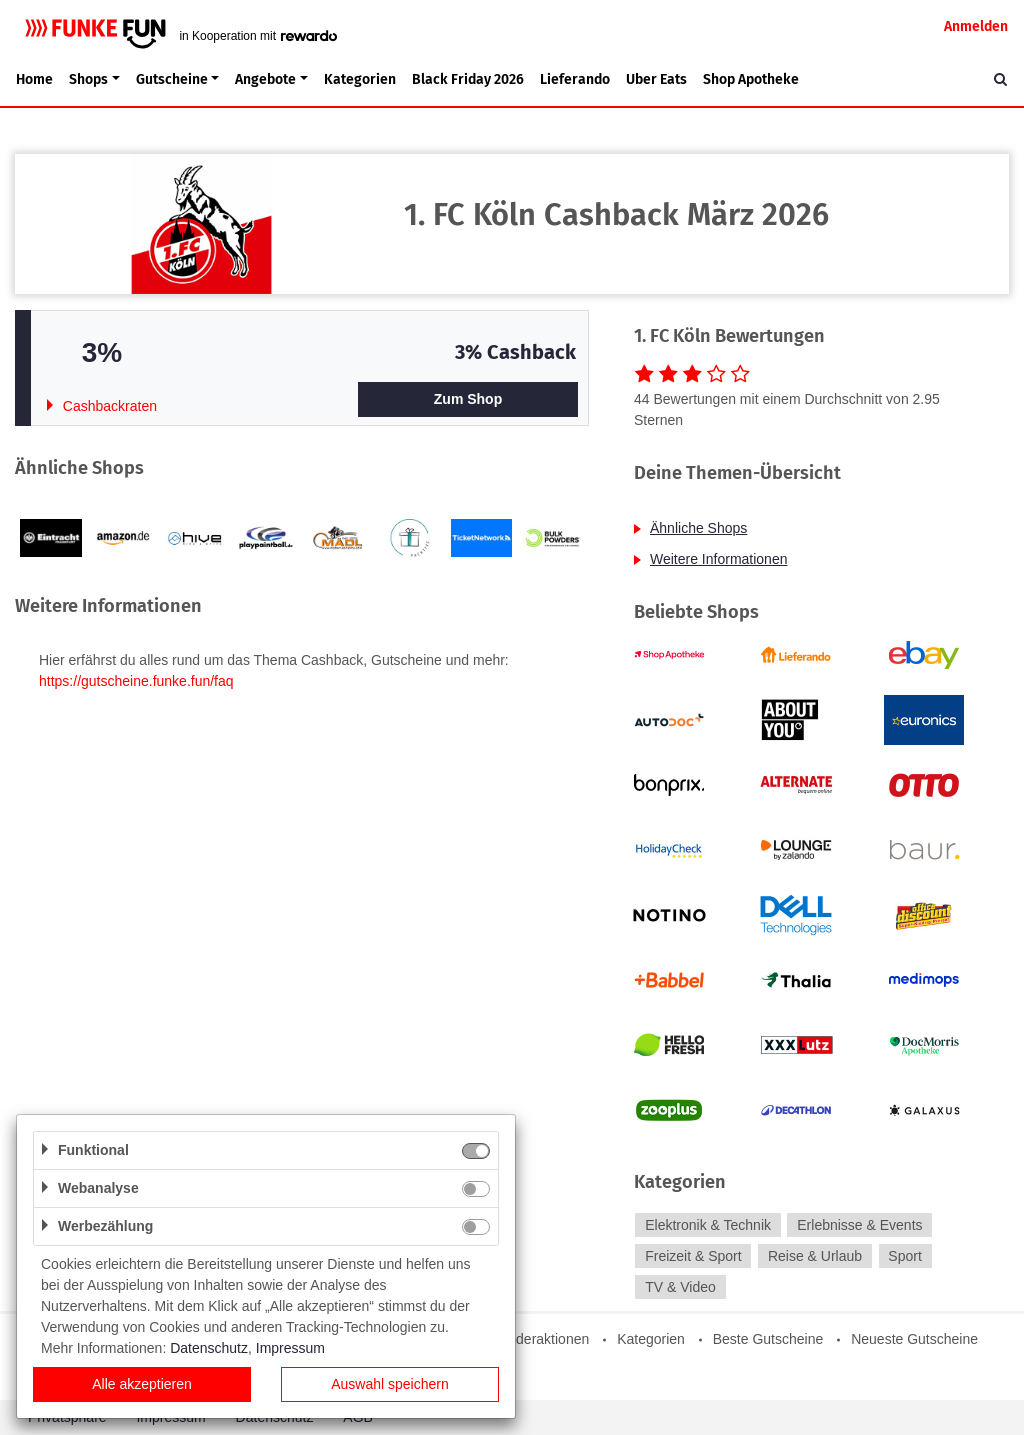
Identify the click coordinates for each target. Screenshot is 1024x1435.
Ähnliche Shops (698, 528)
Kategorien (360, 79)
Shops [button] (88, 79)
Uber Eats (656, 79)
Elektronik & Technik (708, 1225)
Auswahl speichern (390, 1384)
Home (34, 79)
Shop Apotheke (751, 79)
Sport (904, 1256)
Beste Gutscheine (768, 1339)
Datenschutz (209, 1348)
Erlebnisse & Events (859, 1225)
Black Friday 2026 (468, 79)
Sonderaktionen (540, 1339)
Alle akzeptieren (142, 1384)
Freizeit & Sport (693, 1256)
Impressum (290, 1348)
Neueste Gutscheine (914, 1339)
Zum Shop (468, 399)
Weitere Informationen (718, 559)
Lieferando (575, 79)
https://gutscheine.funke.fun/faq (136, 681)
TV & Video (680, 1287)
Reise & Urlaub (815, 1256)
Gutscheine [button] (172, 79)
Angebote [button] (265, 79)
